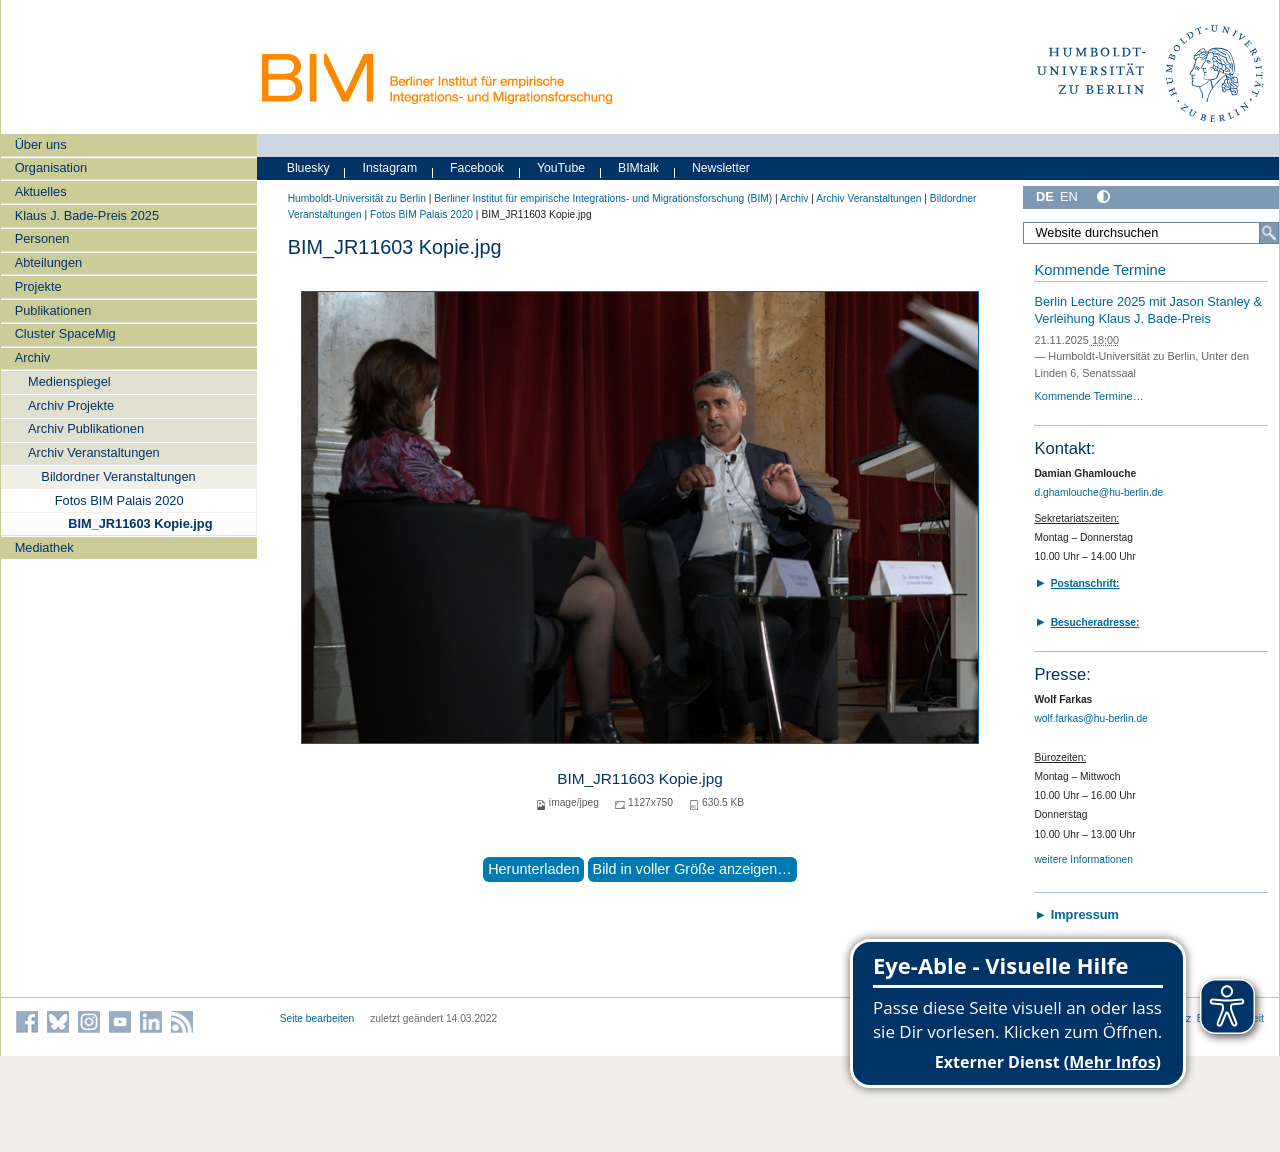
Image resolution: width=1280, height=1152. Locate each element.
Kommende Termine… (1088, 396)
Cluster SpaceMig (65, 333)
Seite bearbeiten (317, 1018)
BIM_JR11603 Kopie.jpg (140, 523)
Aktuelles (41, 191)
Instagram (390, 168)
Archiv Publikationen (86, 428)
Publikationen (53, 310)
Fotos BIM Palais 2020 (119, 500)
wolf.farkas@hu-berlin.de (1090, 718)
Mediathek (44, 547)
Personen (42, 238)
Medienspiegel (69, 381)
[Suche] (1269, 233)
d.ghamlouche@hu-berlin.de (1098, 492)
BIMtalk (638, 168)
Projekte (38, 286)
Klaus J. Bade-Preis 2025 (87, 215)
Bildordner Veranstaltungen (118, 476)
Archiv (33, 357)
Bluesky (308, 168)
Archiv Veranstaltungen (94, 452)
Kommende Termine (1099, 270)
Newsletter (721, 168)
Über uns (41, 144)
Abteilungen (49, 262)
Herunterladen (533, 869)
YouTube (561, 168)
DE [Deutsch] (1045, 196)
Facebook (477, 168)
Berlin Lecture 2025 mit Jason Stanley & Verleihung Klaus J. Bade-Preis (1148, 310)
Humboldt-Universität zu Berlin (357, 198)
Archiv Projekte (71, 405)
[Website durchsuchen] (1151, 233)
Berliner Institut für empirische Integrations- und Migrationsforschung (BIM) (603, 198)
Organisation (51, 167)
